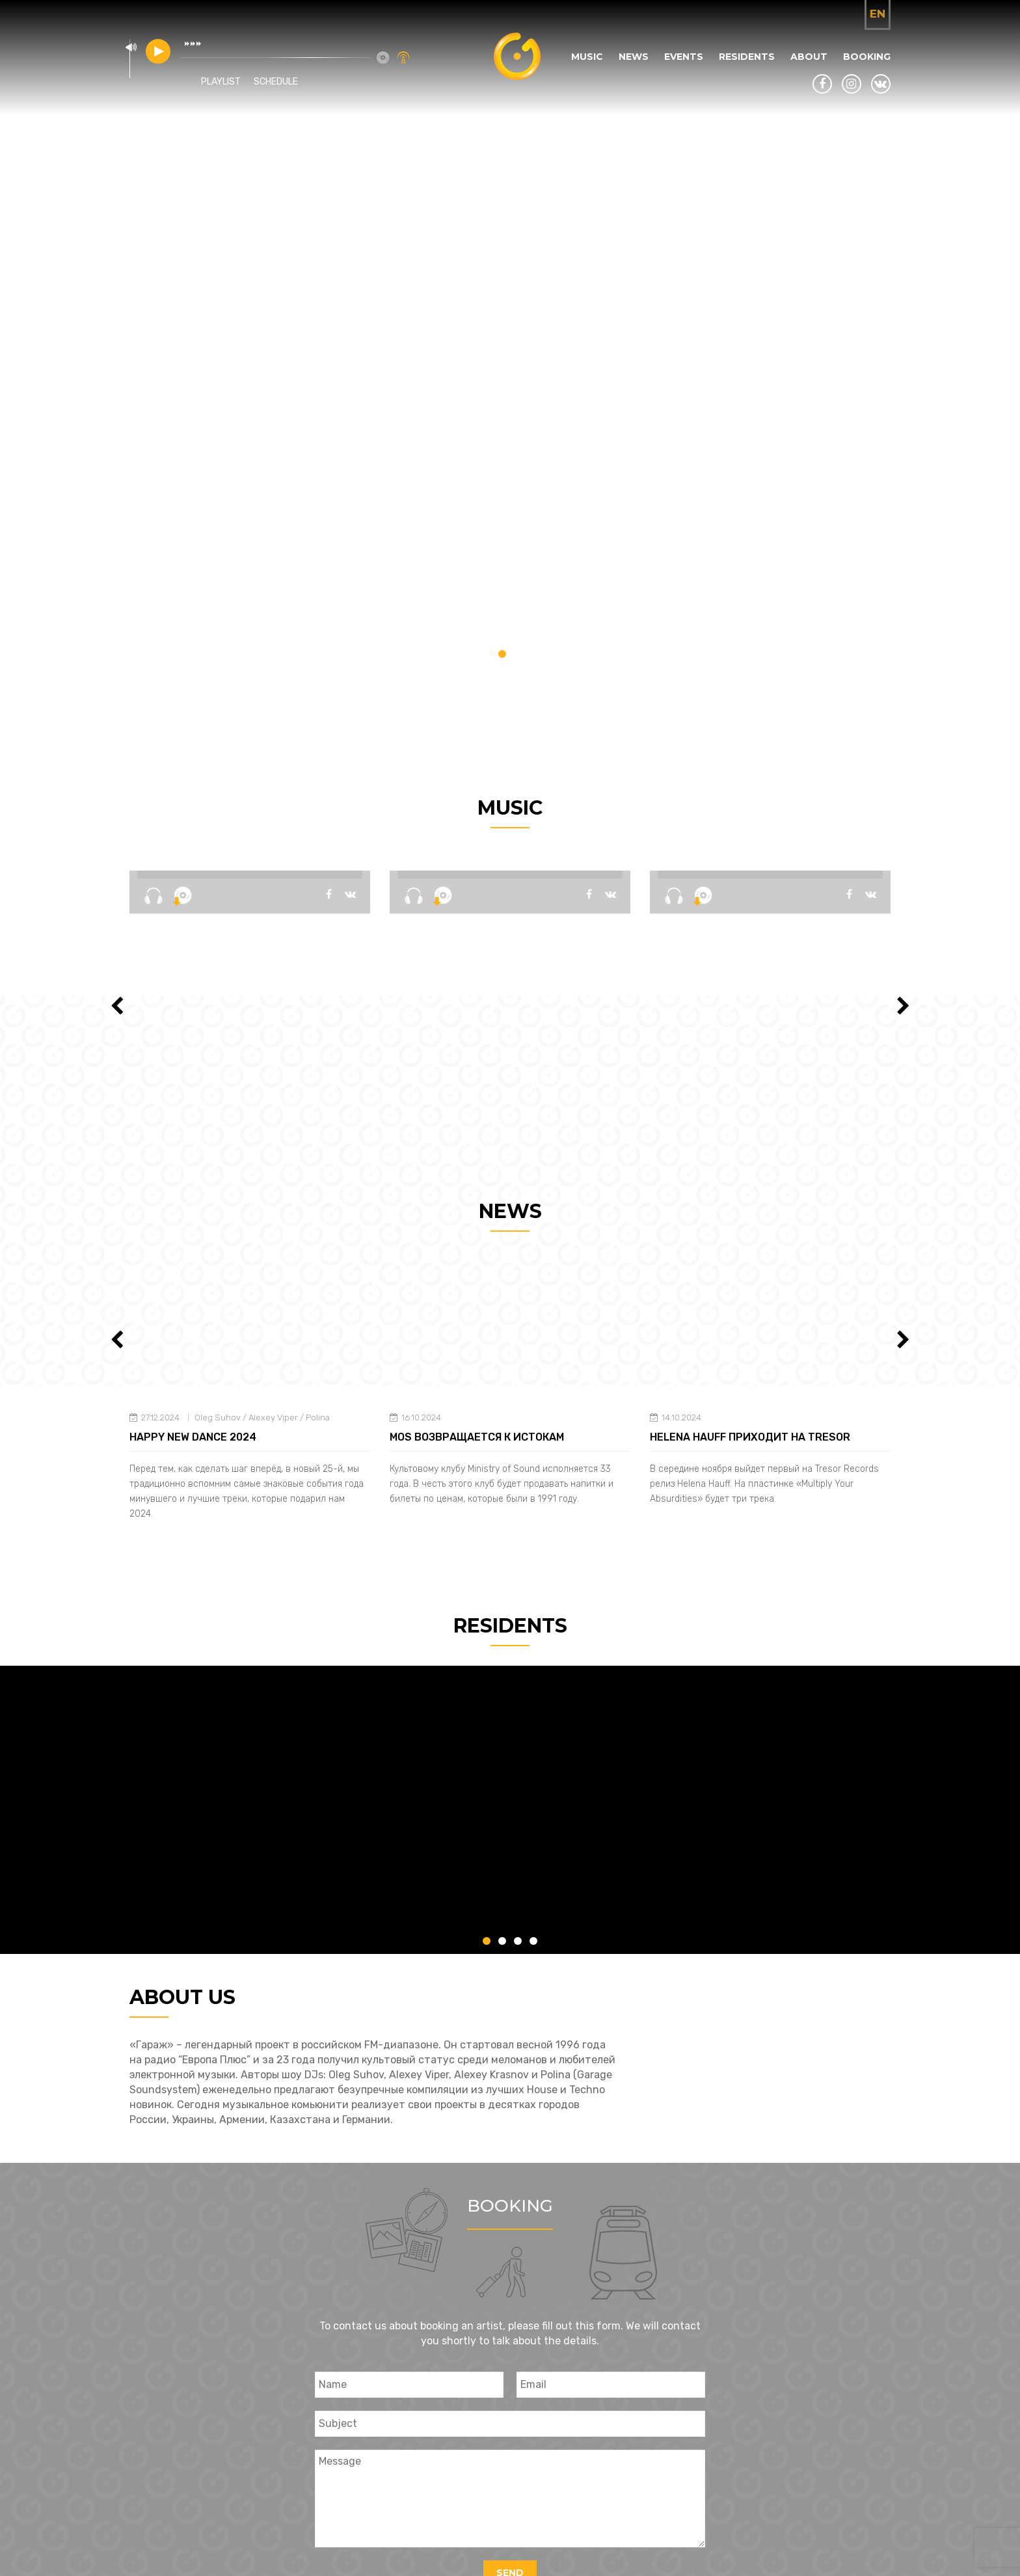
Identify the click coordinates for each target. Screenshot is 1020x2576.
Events (683, 56)
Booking (867, 56)
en (877, 13)
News (634, 56)
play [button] (158, 51)
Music (587, 56)
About (808, 56)
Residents (747, 56)
